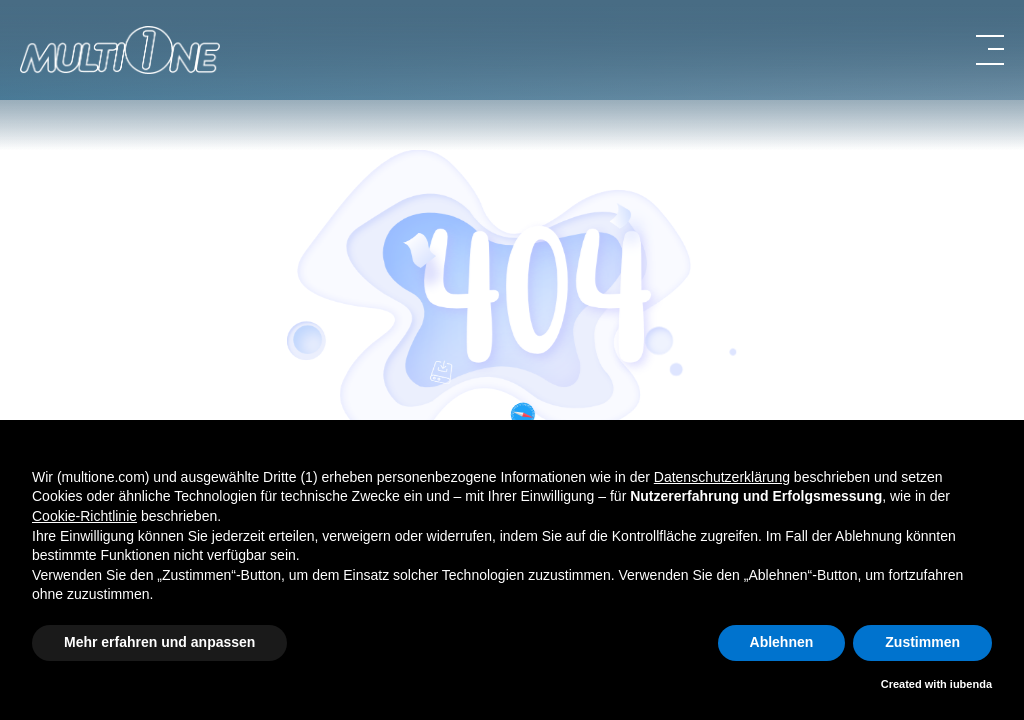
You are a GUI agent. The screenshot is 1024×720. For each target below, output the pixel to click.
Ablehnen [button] (782, 642)
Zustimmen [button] (922, 642)
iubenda (971, 684)
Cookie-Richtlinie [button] (84, 516)
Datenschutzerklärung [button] (722, 477)
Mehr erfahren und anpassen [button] (159, 642)
